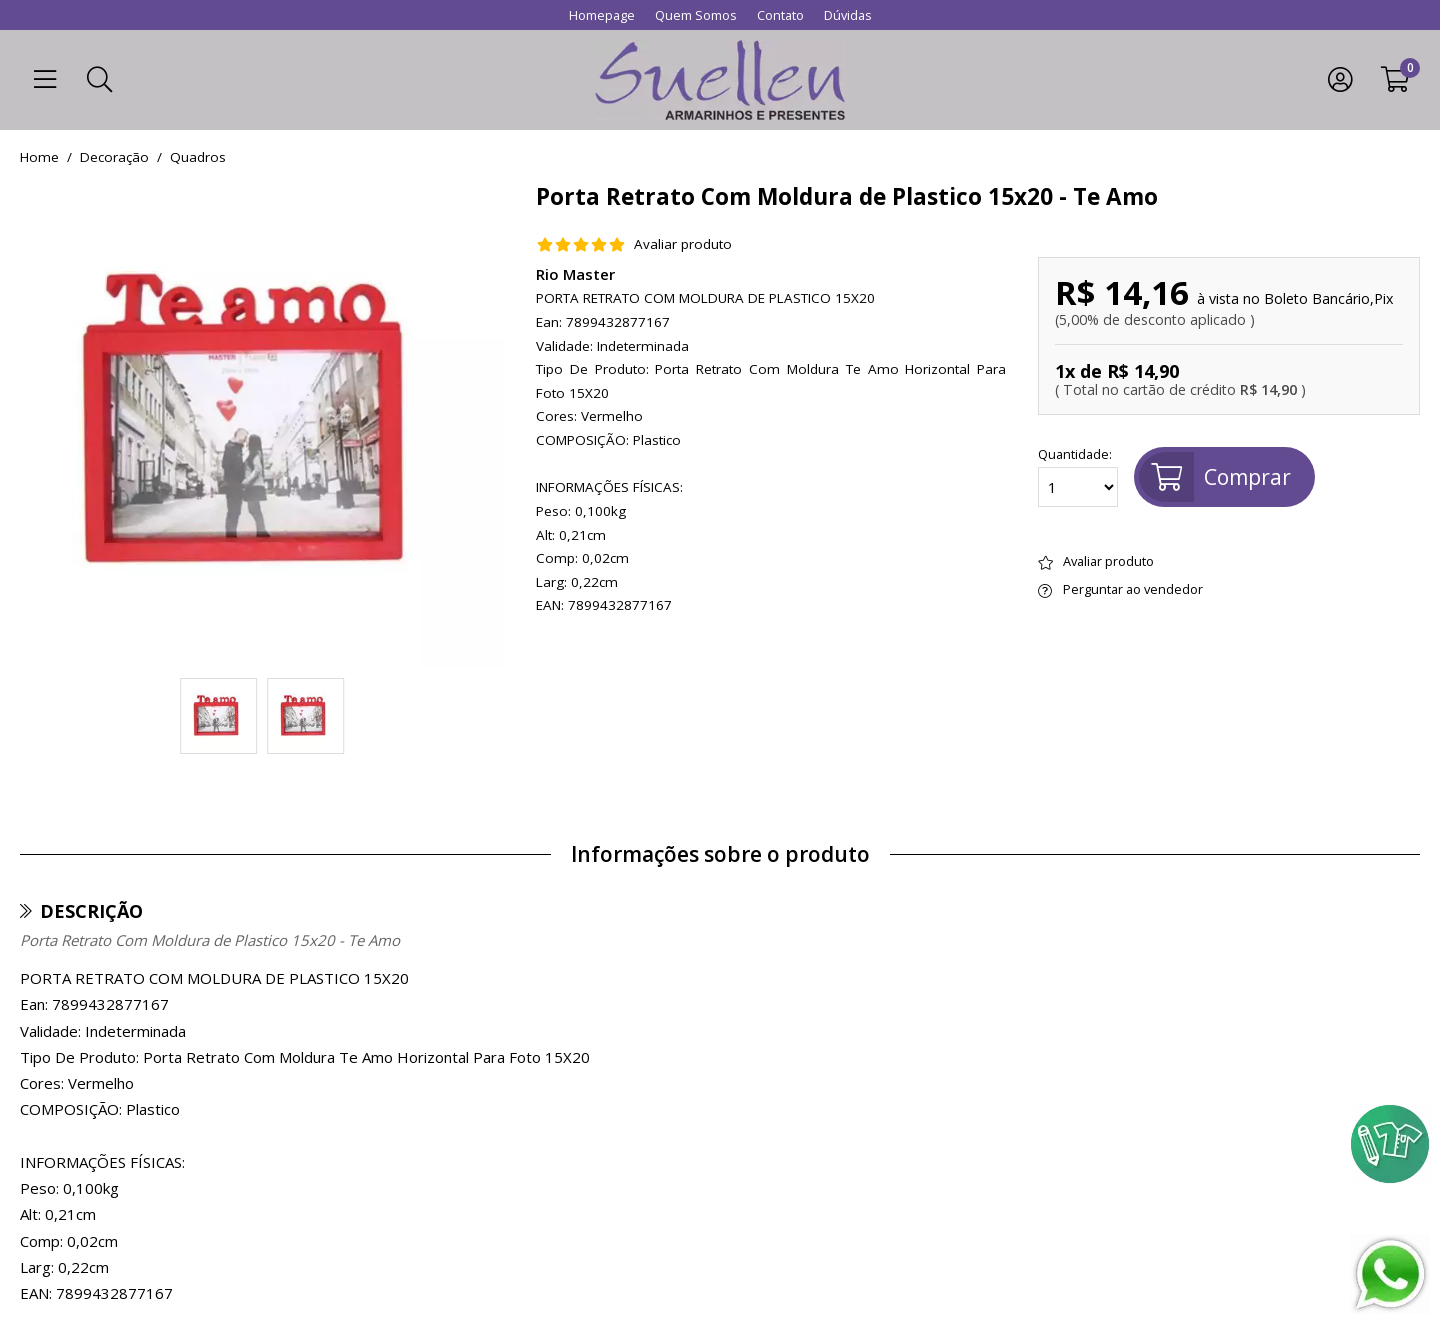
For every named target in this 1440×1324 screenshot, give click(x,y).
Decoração (114, 158)
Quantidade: (1078, 477)
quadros (198, 158)
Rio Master (575, 274)
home (39, 158)
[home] (720, 80)
